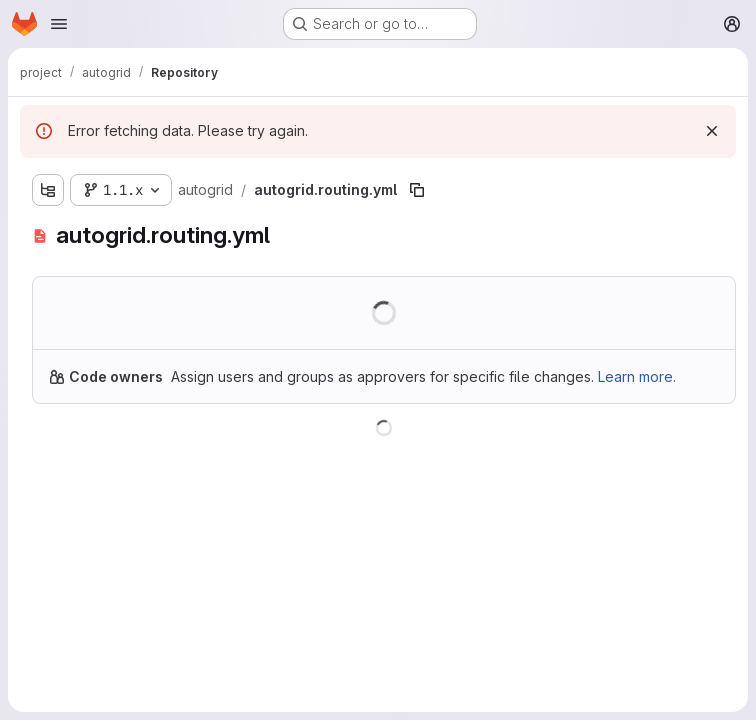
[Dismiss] (712, 131)
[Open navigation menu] (59, 24)
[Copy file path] (417, 190)
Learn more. (637, 376)
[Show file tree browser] (48, 190)
